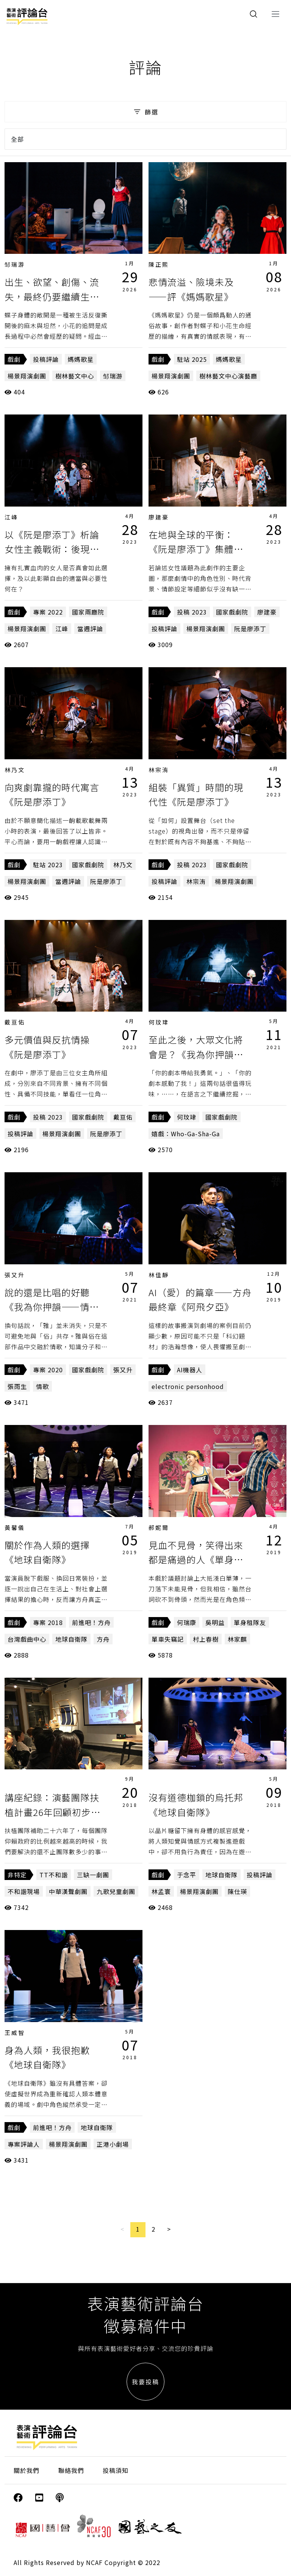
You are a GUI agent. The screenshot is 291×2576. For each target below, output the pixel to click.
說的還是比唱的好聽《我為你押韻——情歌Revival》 (52, 1307)
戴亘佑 (15, 1022)
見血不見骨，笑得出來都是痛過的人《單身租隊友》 (196, 1559)
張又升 (15, 1275)
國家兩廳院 (88, 611)
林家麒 (237, 1639)
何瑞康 (186, 1622)
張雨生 (17, 1386)
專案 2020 (48, 1369)
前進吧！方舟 (91, 1622)
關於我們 (26, 2470)
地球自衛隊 (71, 1639)
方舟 (103, 1639)
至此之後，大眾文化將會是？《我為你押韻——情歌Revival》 (196, 1054)
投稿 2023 (192, 611)
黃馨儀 (15, 1527)
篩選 (145, 111)
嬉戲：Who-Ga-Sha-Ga (186, 1133)
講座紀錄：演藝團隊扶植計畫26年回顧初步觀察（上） (52, 1812)
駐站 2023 (48, 864)
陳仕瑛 (237, 1891)
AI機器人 (189, 1369)
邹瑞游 (15, 264)
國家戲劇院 (232, 611)
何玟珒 (159, 1022)
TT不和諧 (53, 1874)
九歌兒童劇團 (116, 1891)
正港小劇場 (113, 2144)
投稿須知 (115, 2470)
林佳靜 (159, 1275)
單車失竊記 (168, 1639)
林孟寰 (161, 1891)
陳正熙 (159, 264)
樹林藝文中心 (74, 375)
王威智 (15, 2032)
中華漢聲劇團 (68, 1891)
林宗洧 (159, 770)
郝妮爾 (159, 1527)
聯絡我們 (71, 2470)
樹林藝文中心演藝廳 (228, 375)
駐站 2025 (192, 359)
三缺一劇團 (93, 1874)
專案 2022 (48, 611)
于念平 (186, 1874)
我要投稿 (145, 2381)
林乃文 (15, 770)
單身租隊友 (250, 1622)
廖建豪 (159, 517)
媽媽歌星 (81, 359)
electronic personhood (188, 1386)
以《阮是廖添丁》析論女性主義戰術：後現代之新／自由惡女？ (52, 549)
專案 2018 (48, 1622)
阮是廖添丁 (250, 628)
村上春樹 (206, 1639)
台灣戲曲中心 (27, 1639)
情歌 (42, 1386)
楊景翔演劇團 (27, 375)
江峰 (11, 517)
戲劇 (14, 359)
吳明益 (215, 1622)
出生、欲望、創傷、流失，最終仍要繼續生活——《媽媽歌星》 (52, 296)
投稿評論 (46, 359)
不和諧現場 (24, 1891)
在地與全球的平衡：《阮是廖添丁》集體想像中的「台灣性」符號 (196, 549)
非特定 (17, 1874)
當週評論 (90, 628)
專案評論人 (24, 2144)
